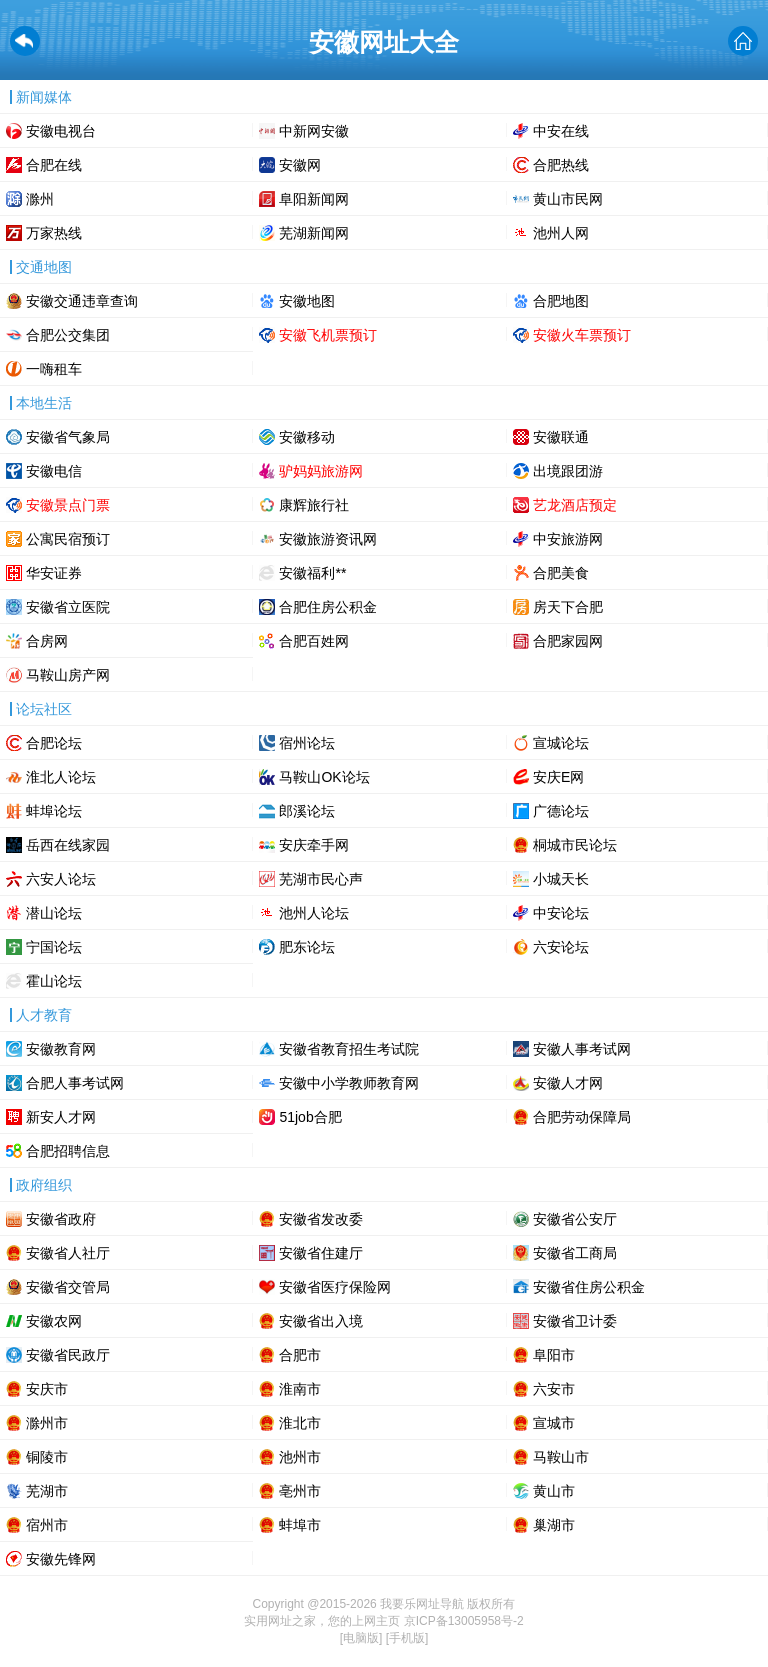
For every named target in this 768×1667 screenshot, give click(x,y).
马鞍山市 (561, 1457)
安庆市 (47, 1389)
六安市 (554, 1389)
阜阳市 (554, 1355)
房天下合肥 (568, 607)
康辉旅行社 (314, 505)
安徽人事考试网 (582, 1049)
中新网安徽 (314, 131)
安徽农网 (54, 1321)
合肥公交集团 (68, 335)
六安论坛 (561, 947)
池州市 (300, 1457)
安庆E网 (558, 777)
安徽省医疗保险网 (335, 1287)
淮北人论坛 (61, 777)
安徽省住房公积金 (589, 1287)
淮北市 (300, 1423)
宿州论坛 (307, 743)
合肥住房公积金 (328, 607)
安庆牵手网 (314, 845)
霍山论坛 (54, 981)
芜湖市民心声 (321, 879)
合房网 (47, 641)
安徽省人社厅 (68, 1253)
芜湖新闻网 (314, 233)
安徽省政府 (61, 1219)
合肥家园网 (568, 641)
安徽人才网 (568, 1083)
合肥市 (300, 1355)
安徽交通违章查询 (82, 301)
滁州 (40, 199)
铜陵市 (47, 1457)
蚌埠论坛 (54, 811)
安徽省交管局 (68, 1287)
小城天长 (561, 879)
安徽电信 (54, 471)
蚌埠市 (300, 1525)
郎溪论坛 (307, 811)
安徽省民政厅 (68, 1355)
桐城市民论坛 (575, 845)
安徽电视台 (61, 131)
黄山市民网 (568, 199)
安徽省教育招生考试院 (349, 1049)
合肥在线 (54, 165)
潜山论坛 (54, 913)
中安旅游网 (568, 539)
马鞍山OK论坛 (324, 777)
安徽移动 (307, 437)
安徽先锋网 (61, 1559)
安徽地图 (307, 301)
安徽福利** (312, 573)
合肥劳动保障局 (582, 1117)
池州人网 (561, 233)
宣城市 (554, 1423)
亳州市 (300, 1491)
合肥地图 (561, 301)
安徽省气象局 (68, 437)
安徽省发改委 (321, 1219)
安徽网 (300, 165)
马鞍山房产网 (68, 675)
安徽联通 (561, 437)
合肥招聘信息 (68, 1151)
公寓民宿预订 (68, 539)
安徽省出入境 (321, 1321)
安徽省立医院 (68, 607)
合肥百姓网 (314, 641)
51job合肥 (310, 1117)
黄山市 (554, 1491)
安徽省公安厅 (575, 1219)
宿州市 (47, 1525)
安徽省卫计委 (575, 1321)
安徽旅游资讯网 (328, 539)
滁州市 (47, 1423)
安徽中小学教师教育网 (349, 1083)
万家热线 (54, 233)
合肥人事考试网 (75, 1083)
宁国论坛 (54, 947)
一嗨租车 (54, 369)
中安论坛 (561, 913)
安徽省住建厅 (321, 1253)
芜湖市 (47, 1491)
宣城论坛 (561, 743)
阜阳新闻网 (314, 199)
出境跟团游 (568, 471)
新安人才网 (61, 1117)
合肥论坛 (54, 743)
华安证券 (54, 573)
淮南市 (300, 1389)
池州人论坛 (314, 913)
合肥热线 (561, 165)
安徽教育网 (61, 1049)
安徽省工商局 (575, 1253)
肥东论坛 (307, 947)
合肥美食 (561, 573)
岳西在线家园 (68, 845)
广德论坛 (561, 811)
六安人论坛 (61, 879)
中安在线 (561, 131)
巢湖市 (554, 1525)
